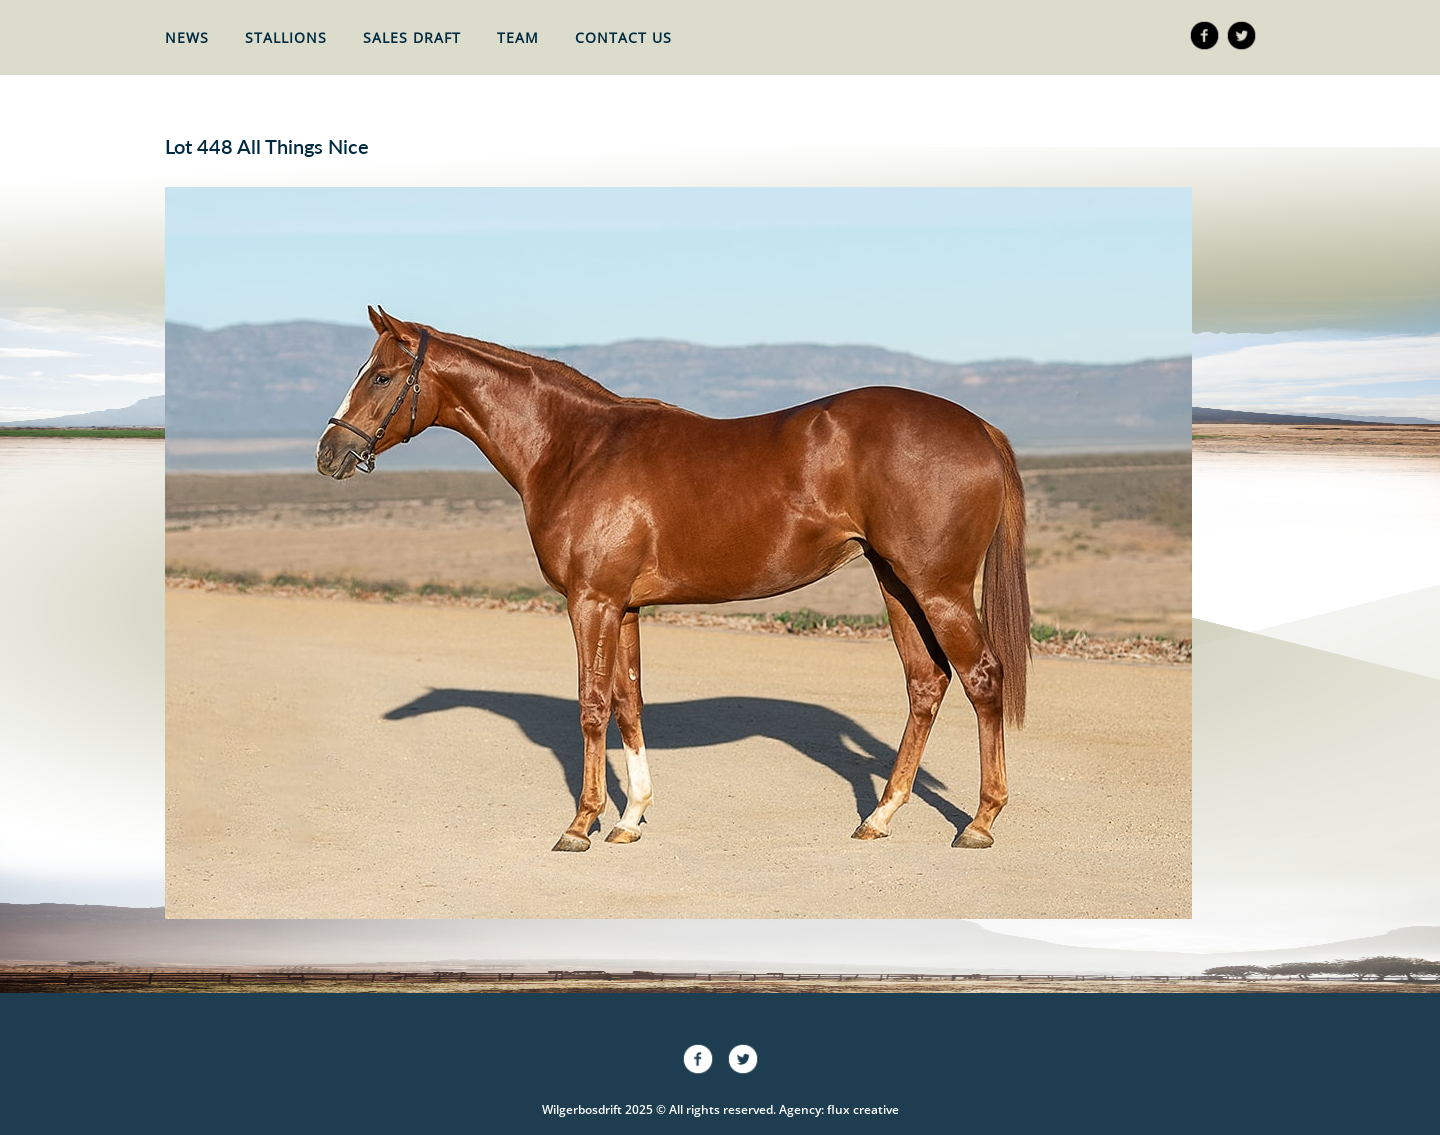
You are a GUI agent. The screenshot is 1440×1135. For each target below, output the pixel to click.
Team (518, 37)
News (187, 37)
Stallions (286, 37)
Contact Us (623, 37)
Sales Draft (412, 37)
